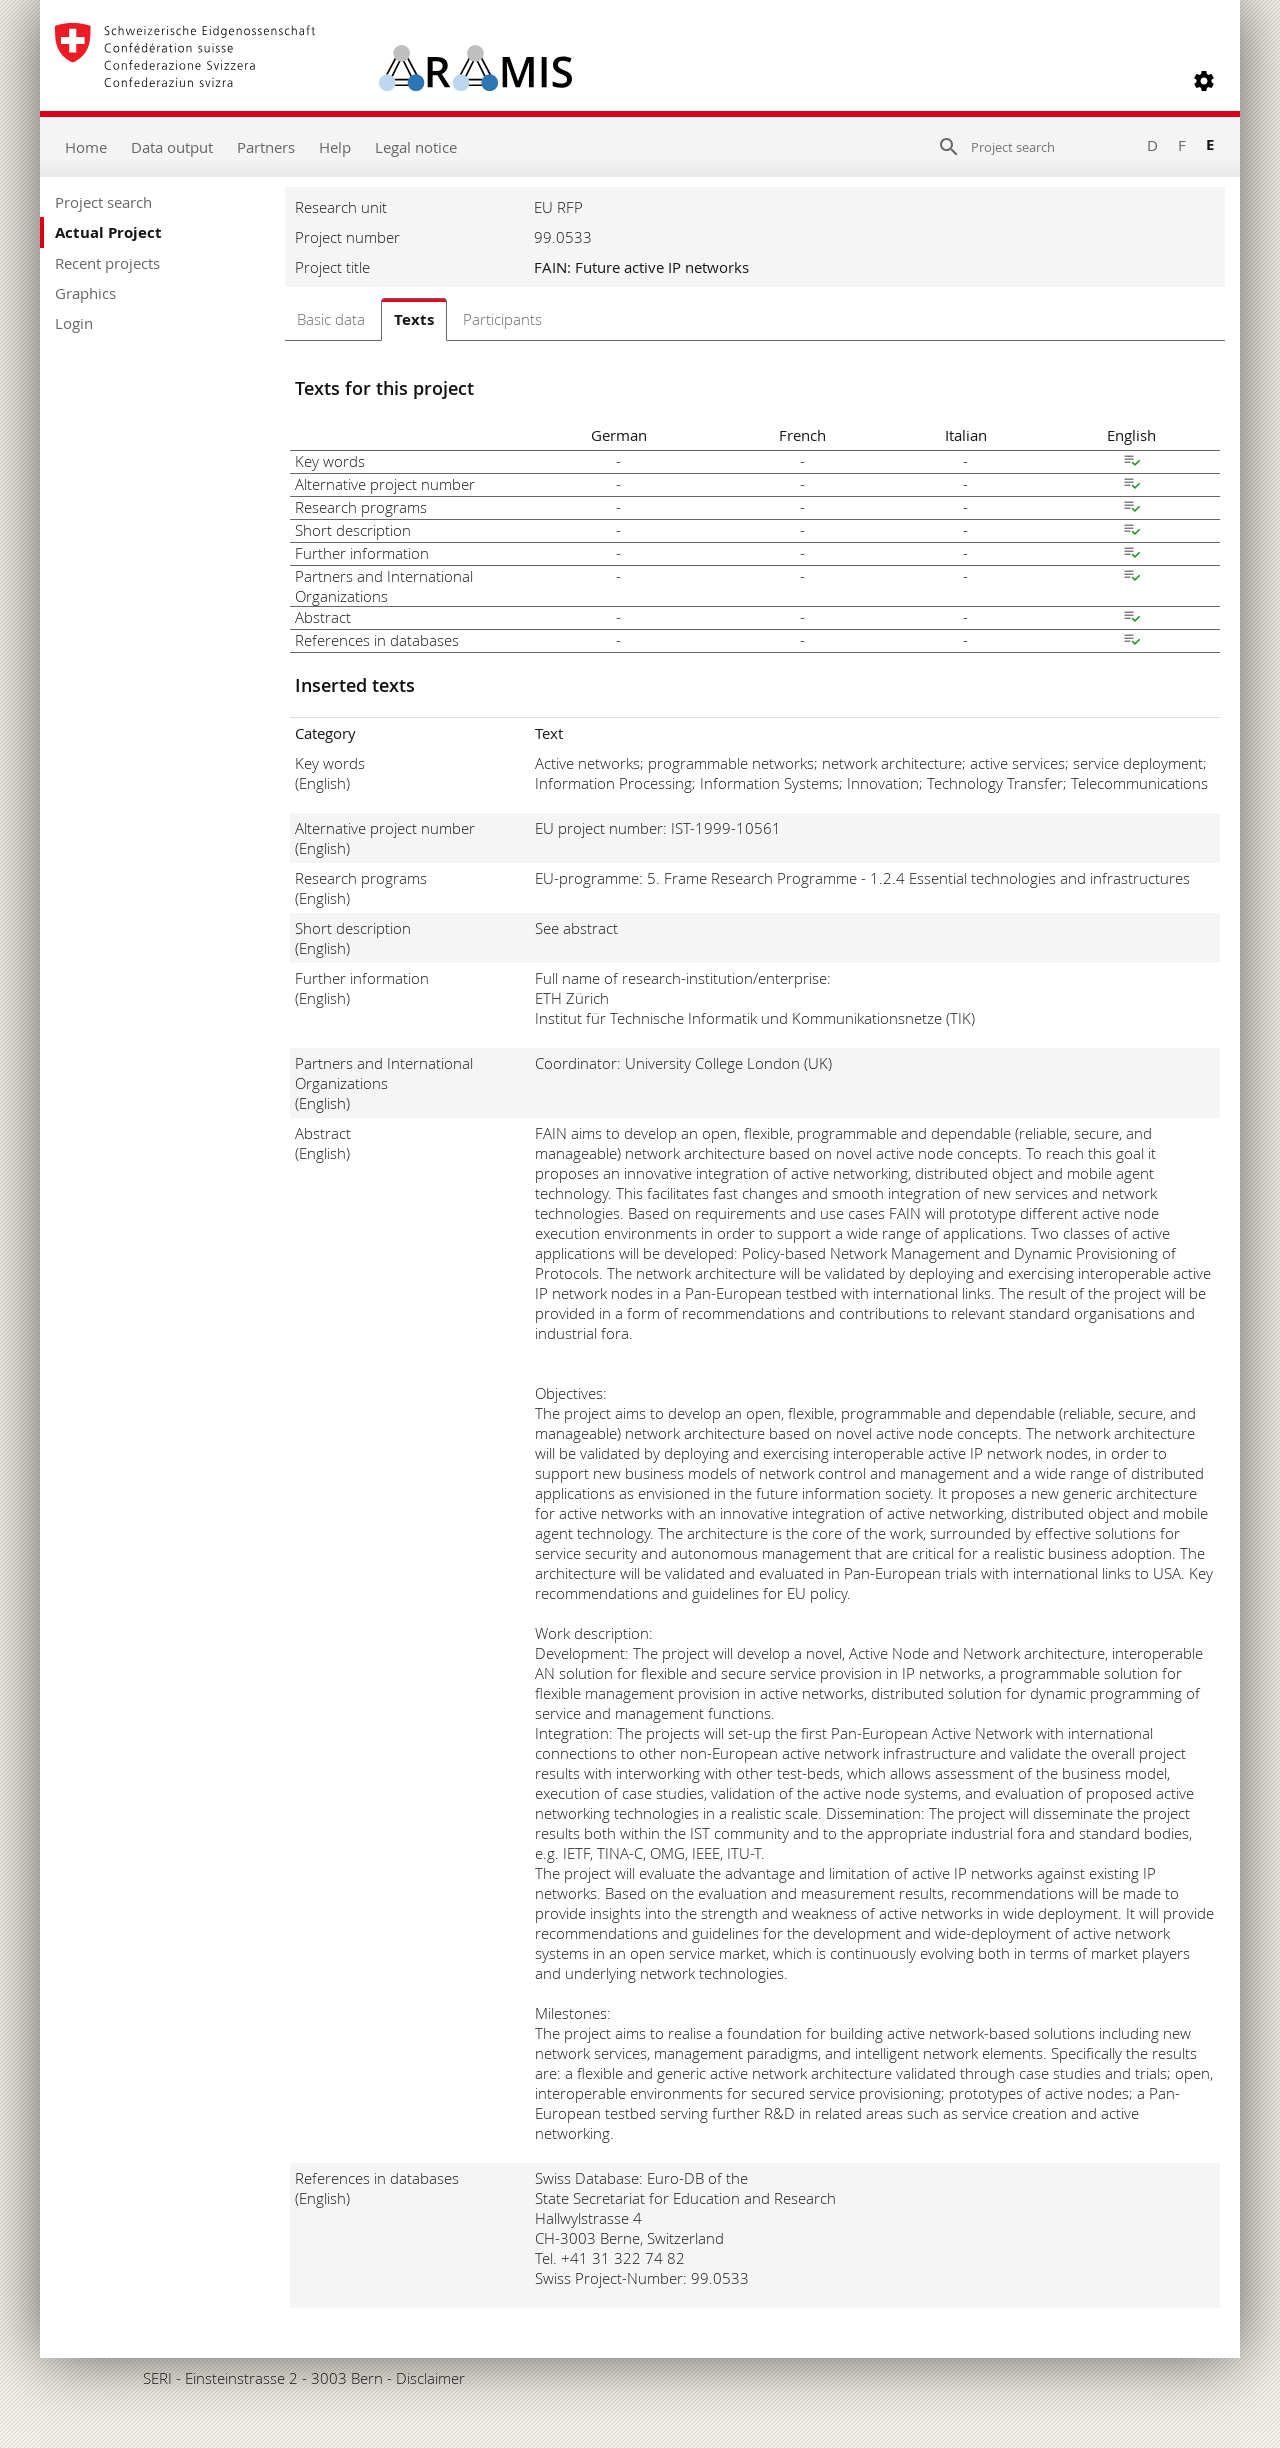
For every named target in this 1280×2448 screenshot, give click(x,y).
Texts (414, 319)
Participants (502, 319)
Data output (172, 147)
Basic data (331, 319)
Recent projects (107, 263)
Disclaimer (430, 2378)
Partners (266, 147)
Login (74, 323)
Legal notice (416, 147)
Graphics (85, 293)
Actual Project (108, 232)
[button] (1204, 81)
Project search (103, 202)
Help (335, 147)
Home (86, 147)
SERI (157, 2378)
